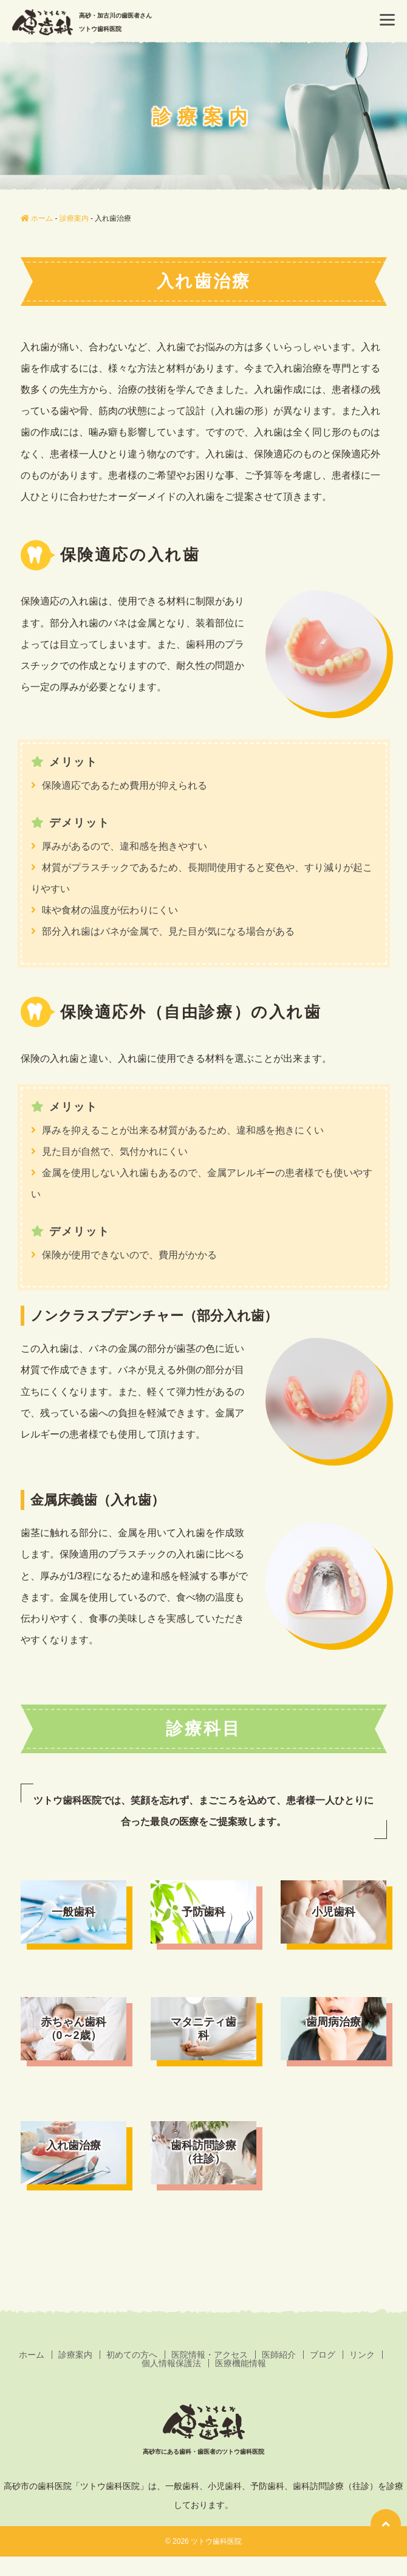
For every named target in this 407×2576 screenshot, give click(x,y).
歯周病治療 (333, 2022)
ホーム (31, 2354)
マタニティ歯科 (203, 2028)
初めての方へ (131, 2354)
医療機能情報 (240, 2363)
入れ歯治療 (73, 2145)
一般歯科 (73, 1912)
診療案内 (75, 2354)
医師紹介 (279, 2354)
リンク (362, 2354)
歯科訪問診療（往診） (203, 2152)
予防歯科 (203, 1912)
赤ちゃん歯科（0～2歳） (73, 2028)
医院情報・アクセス (209, 2354)
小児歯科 (333, 1912)
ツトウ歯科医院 (216, 2541)
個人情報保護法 (171, 2363)
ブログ (322, 2354)
